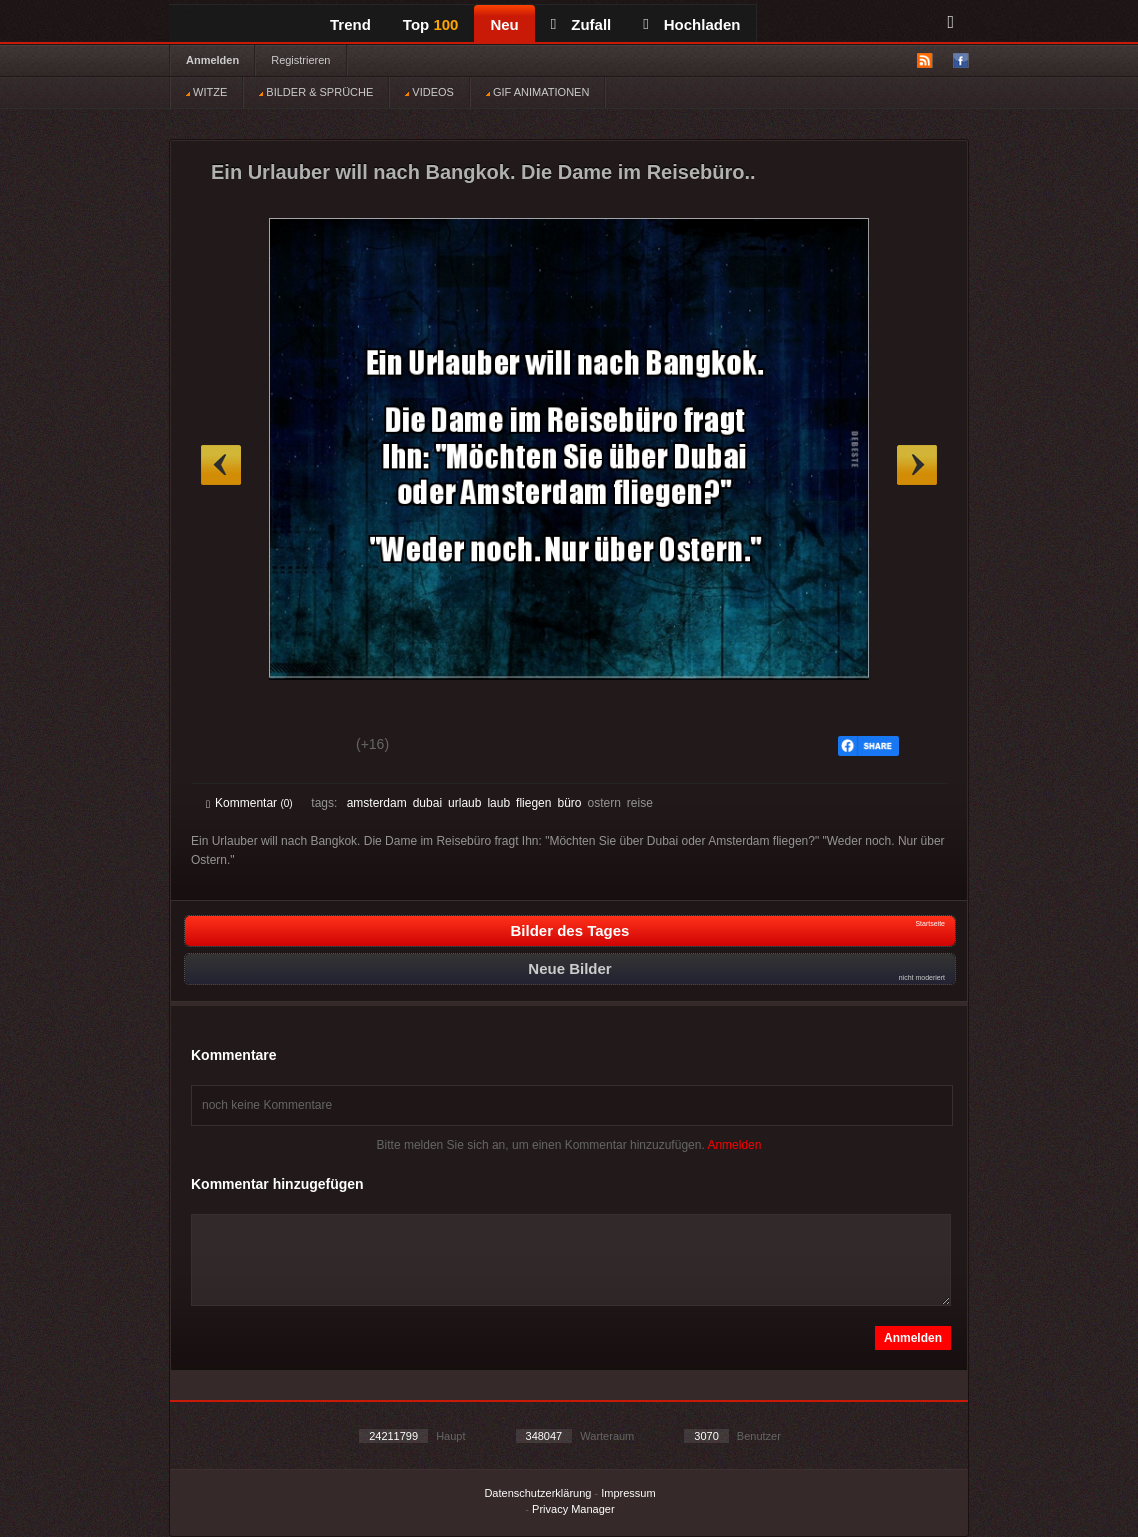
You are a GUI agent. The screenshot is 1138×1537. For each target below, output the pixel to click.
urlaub (464, 803)
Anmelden (212, 60)
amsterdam (377, 803)
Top (431, 24)
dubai (427, 803)
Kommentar (249, 803)
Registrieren (300, 60)
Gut (228, 747)
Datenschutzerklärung (537, 1493)
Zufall (581, 24)
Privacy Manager (573, 1509)
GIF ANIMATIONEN (537, 92)
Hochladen (691, 24)
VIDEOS (429, 92)
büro (569, 803)
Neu (504, 24)
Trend (350, 24)
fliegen (533, 803)
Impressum (628, 1493)
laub (498, 803)
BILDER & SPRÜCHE (316, 92)
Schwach (303, 747)
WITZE (206, 92)
